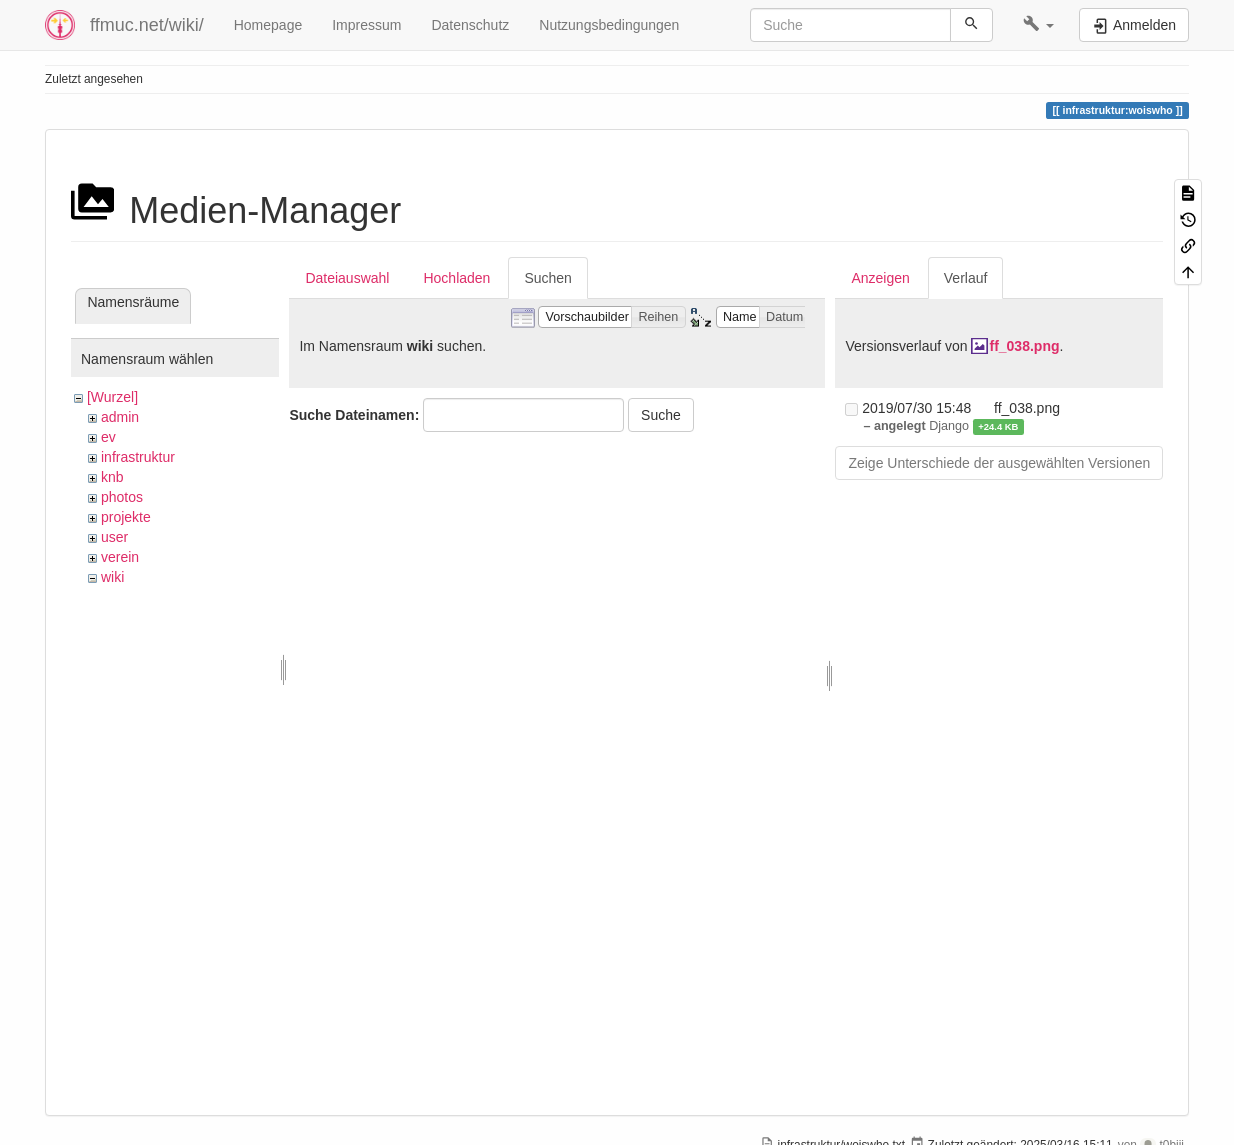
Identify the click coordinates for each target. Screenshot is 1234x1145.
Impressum (366, 25)
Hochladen (456, 278)
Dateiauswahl (347, 278)
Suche (661, 415)
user (114, 537)
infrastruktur (138, 457)
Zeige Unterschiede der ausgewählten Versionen (999, 463)
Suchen (547, 278)
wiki (112, 577)
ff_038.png (1024, 346)
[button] (1038, 25)
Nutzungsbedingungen (609, 25)
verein (120, 557)
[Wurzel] (112, 397)
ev (108, 437)
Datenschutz (470, 25)
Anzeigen (880, 278)
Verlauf (966, 278)
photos (122, 497)
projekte (126, 517)
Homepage (268, 25)
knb (112, 477)
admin (120, 417)
